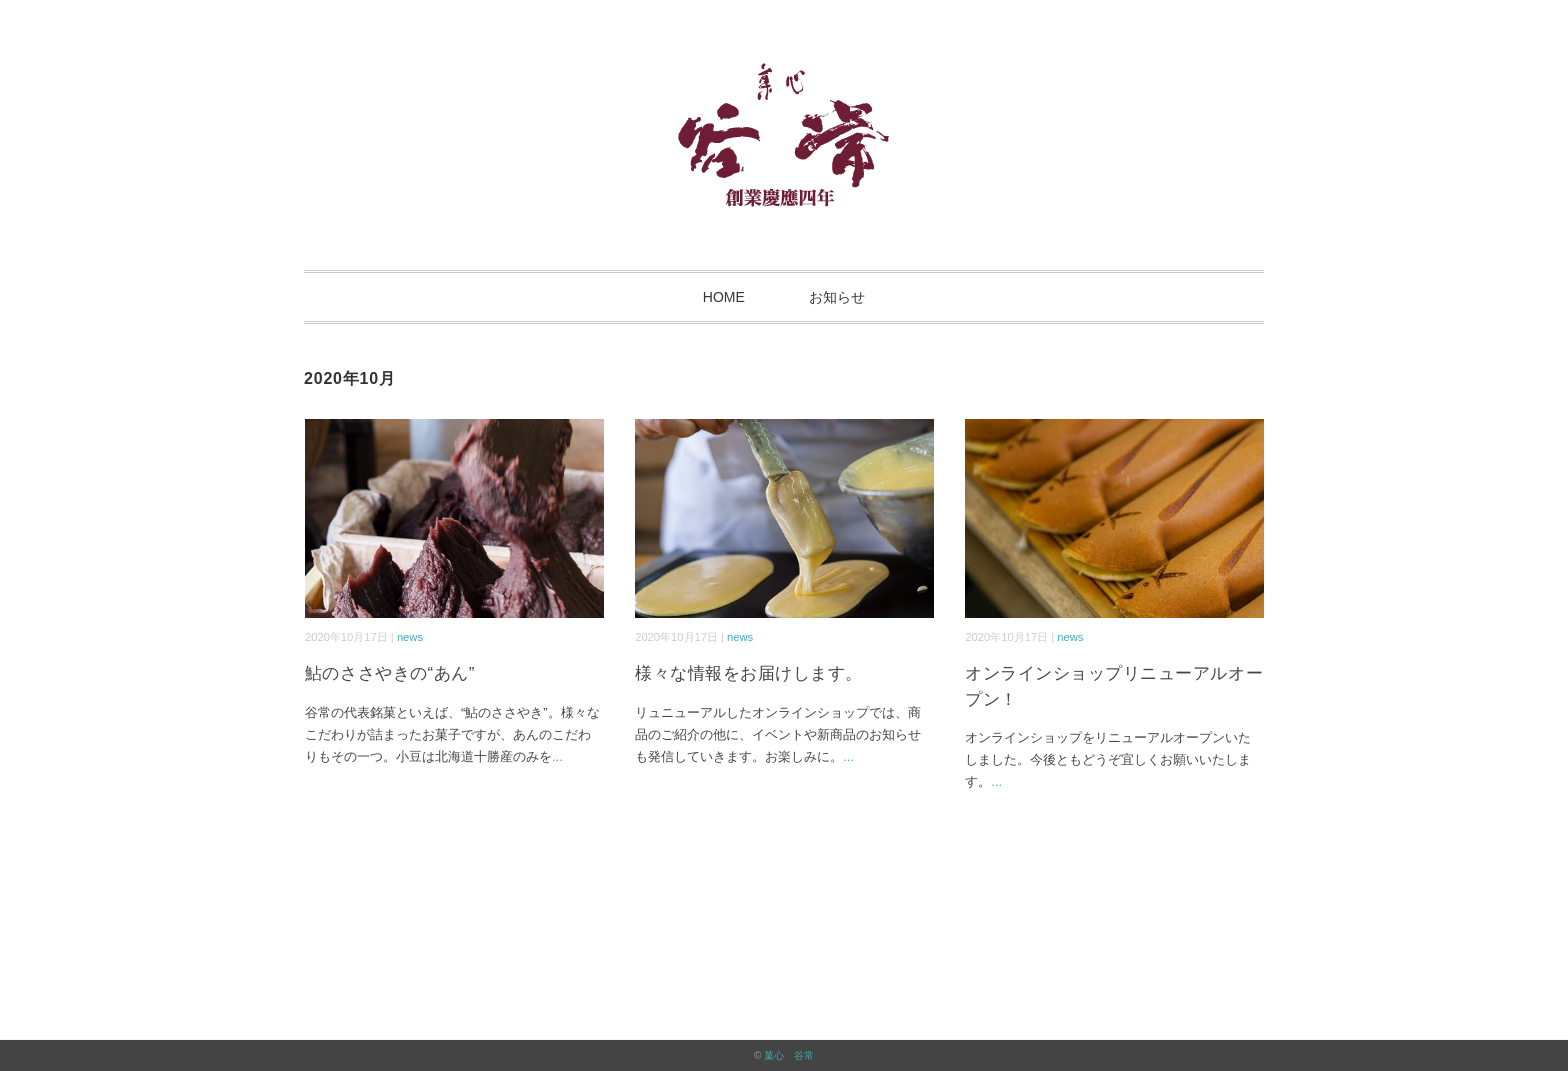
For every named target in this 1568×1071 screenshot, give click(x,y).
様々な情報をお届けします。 (749, 673)
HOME (724, 297)
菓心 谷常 (789, 1055)
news (410, 637)
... (557, 756)
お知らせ (837, 297)
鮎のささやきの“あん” (390, 673)
